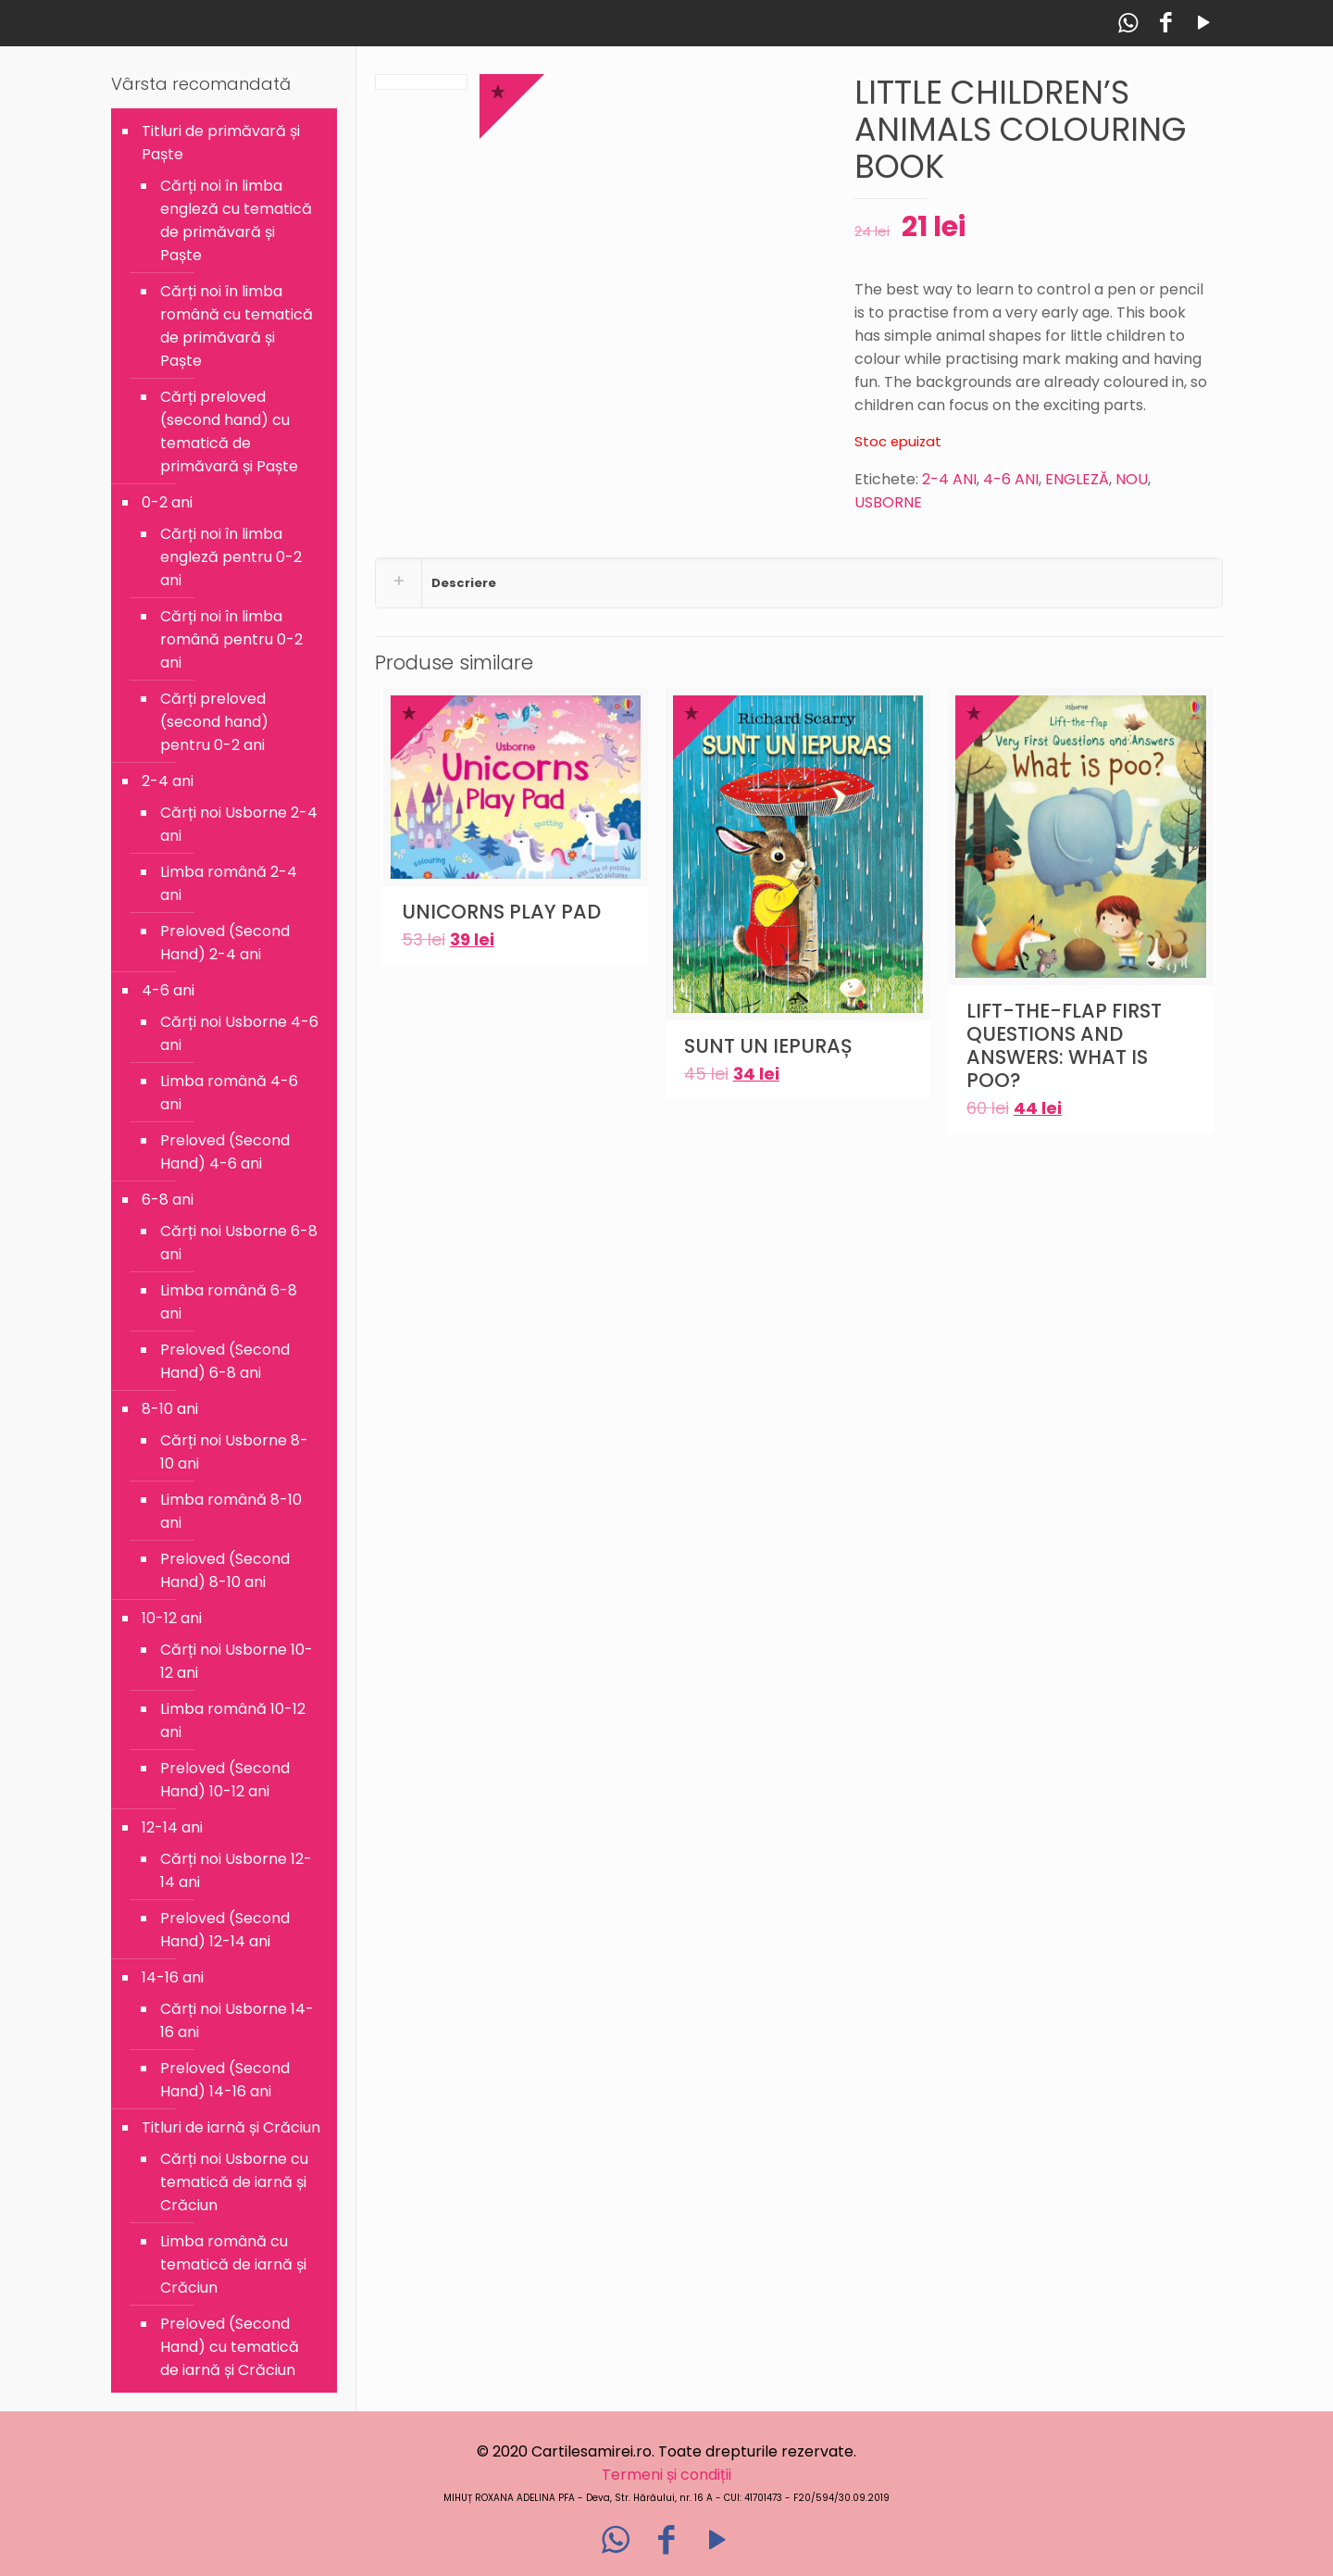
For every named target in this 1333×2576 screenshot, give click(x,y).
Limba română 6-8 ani (228, 1302)
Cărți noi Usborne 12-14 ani (236, 1870)
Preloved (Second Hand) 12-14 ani (225, 1929)
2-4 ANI (949, 479)
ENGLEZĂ (1077, 479)
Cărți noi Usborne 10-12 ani (236, 1661)
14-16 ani (173, 1977)
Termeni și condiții (666, 2474)
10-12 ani (172, 1618)
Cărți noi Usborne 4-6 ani (239, 1033)
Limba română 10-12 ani (232, 1720)
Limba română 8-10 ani (231, 1511)
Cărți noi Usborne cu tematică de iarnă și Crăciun (234, 2182)
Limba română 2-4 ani (228, 883)
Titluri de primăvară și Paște (221, 142)
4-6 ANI (1011, 479)
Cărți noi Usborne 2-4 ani (239, 824)
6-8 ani (167, 1199)
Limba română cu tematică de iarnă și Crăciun (233, 2264)
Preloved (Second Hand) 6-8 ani (225, 1361)
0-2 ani (167, 502)
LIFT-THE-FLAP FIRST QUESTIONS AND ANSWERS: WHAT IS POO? (1064, 1045)
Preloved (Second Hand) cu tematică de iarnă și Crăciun (229, 2347)
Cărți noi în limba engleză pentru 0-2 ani (231, 557)
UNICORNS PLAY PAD (501, 911)
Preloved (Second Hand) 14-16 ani (225, 2079)
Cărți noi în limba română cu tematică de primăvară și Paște (236, 326)
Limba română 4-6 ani (229, 1092)
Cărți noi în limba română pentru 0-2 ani (231, 639)
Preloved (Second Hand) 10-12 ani (225, 1779)
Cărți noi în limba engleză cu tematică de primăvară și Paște (236, 220)
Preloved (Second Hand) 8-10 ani (225, 1570)
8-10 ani (170, 1408)
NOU (1131, 479)
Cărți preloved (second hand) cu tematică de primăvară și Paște (229, 431)
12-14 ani (172, 1827)
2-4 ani (167, 781)
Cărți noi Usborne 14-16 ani (237, 2020)
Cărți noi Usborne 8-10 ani (234, 1452)
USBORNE (888, 502)
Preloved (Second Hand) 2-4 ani (225, 942)
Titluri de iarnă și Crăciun (231, 2127)
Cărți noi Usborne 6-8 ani (239, 1242)
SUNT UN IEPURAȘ (768, 1045)
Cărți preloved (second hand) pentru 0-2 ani (214, 722)
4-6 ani (168, 990)
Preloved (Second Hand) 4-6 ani (225, 1152)
